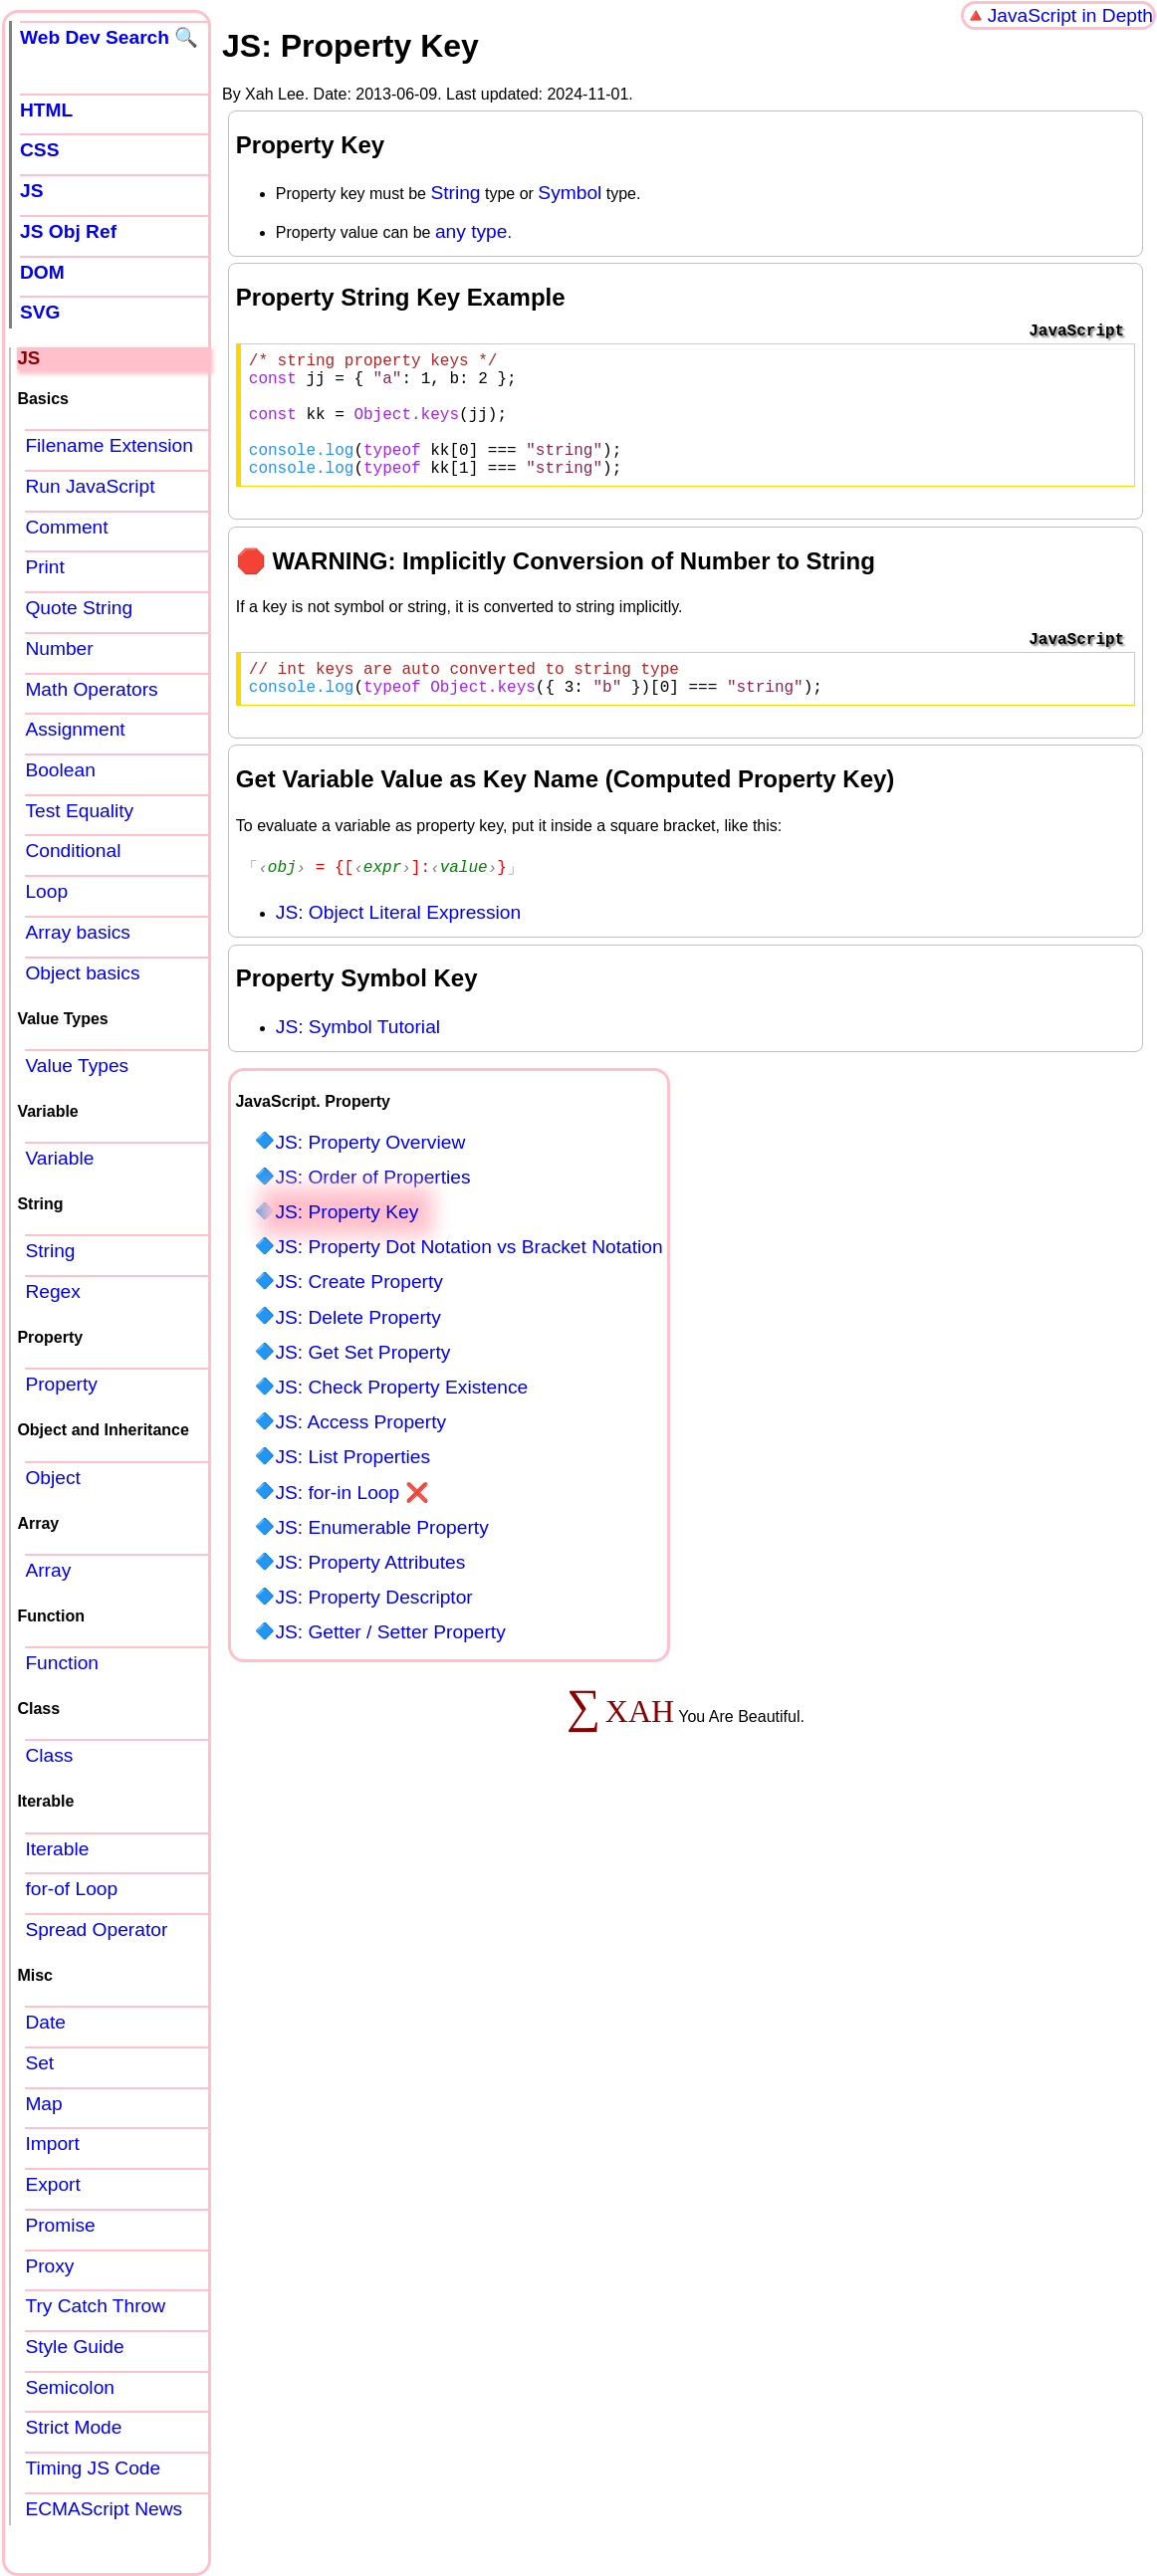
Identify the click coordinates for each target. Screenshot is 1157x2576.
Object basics (82, 973)
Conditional (72, 850)
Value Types (76, 1065)
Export (52, 2184)
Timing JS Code (92, 2468)
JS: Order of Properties (372, 1210)
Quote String (78, 607)
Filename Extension (109, 445)
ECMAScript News (103, 2508)
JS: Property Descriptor (373, 1630)
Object (52, 1477)
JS (31, 190)
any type (471, 231)
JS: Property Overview (370, 1176)
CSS (39, 149)
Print (44, 566)
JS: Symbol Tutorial (358, 1060)
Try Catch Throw (95, 2305)
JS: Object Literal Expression (398, 946)
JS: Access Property (360, 1455)
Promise (60, 2225)
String (455, 192)
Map (43, 2103)
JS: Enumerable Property (381, 1561)
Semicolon (70, 2387)
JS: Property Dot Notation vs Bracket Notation (468, 1280)
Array (48, 1570)
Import (52, 2143)
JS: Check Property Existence (401, 1420)
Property (61, 1384)
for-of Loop (71, 1888)
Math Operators (91, 689)
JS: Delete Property (357, 1351)
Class (49, 1755)
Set (39, 2062)
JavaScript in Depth (1070, 15)
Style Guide (74, 2346)
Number (59, 648)
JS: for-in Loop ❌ (351, 1526)
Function (62, 1662)
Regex (52, 1291)
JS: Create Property (359, 1315)
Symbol (569, 192)
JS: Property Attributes (370, 1596)
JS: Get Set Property (362, 1386)
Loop (46, 891)
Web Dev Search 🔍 (109, 37)
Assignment (74, 729)
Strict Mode (73, 2427)
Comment (66, 527)
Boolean (60, 769)
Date (45, 2022)
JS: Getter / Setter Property (390, 1665)
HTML (46, 110)
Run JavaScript (89, 486)
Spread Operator (96, 1929)
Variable (59, 1158)
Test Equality (79, 810)
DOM (42, 272)
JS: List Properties (352, 1490)
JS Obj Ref (68, 231)
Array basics (77, 932)
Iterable (57, 1848)
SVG (40, 312)
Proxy (49, 2265)
